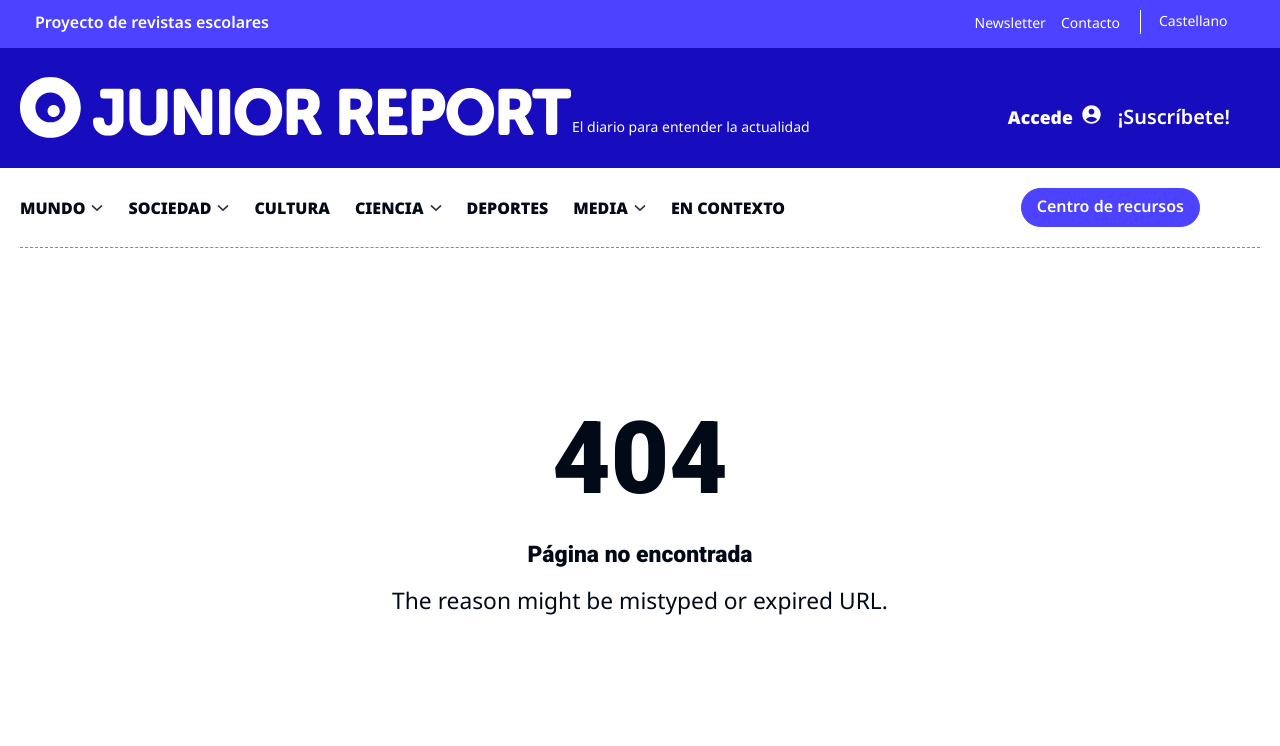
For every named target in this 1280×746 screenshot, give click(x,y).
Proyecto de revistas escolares (152, 22)
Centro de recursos (1110, 206)
